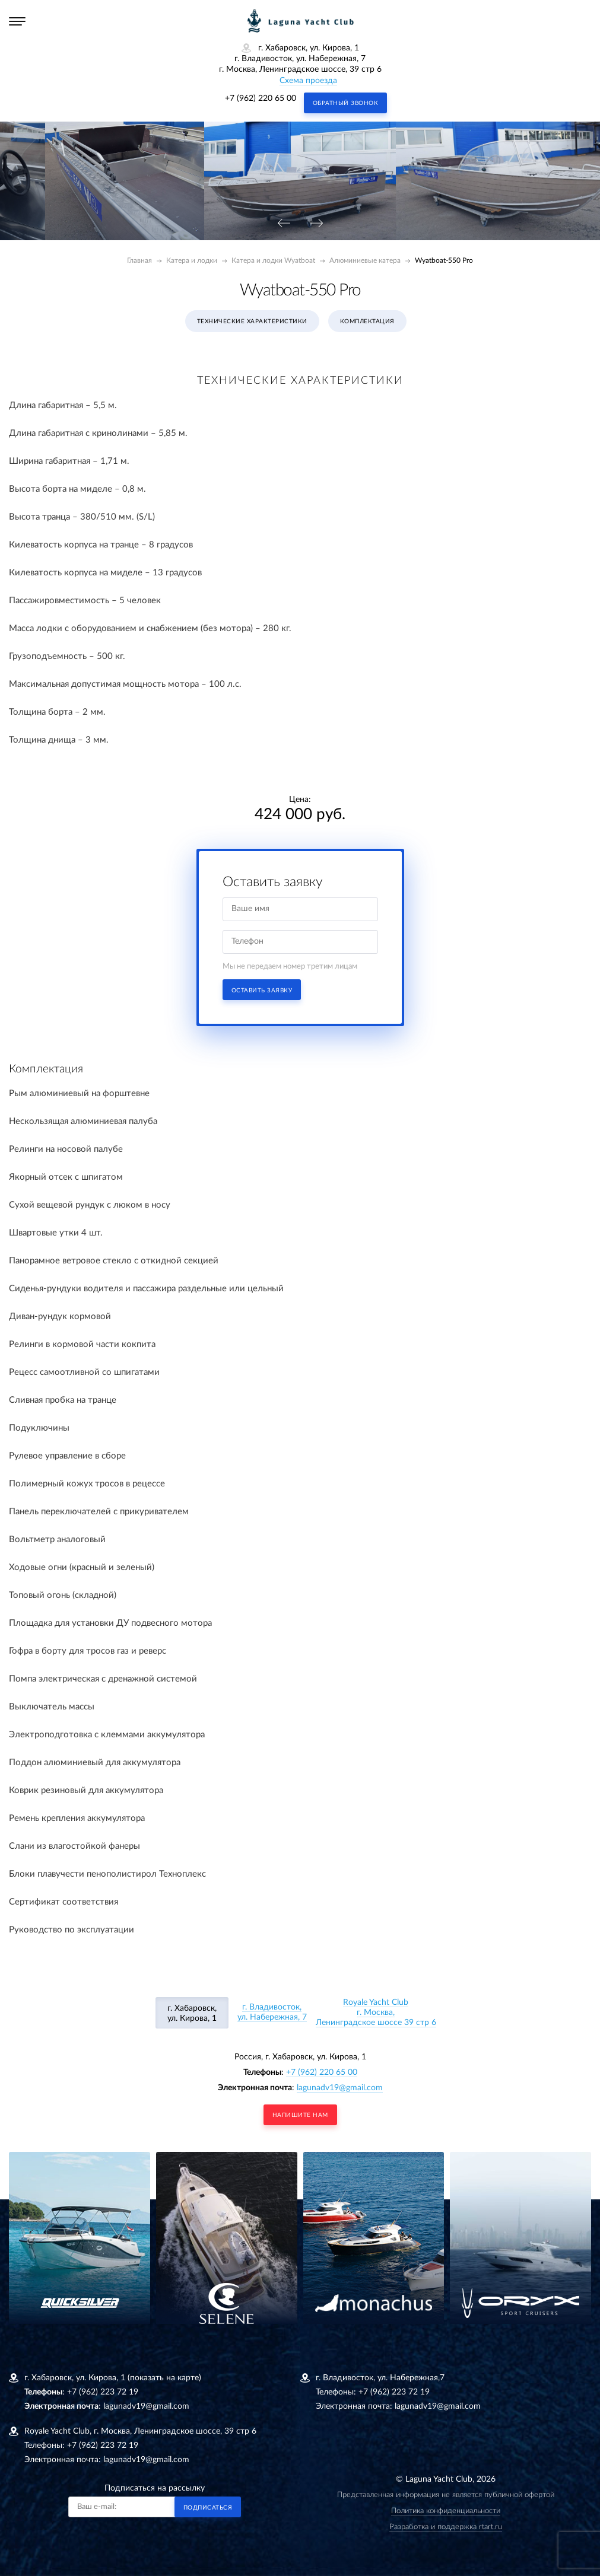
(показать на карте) (164, 2378)
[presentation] (283, 224)
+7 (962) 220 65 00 (260, 98)
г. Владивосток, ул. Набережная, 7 (272, 2012)
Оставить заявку (262, 991)
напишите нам (300, 2115)
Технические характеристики (252, 321)
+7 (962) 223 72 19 (102, 2392)
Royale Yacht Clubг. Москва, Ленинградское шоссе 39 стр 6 (376, 2012)
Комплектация (367, 321)
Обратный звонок (346, 103)
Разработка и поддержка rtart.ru (445, 2527)
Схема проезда (308, 81)
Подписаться (208, 2508)
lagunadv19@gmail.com (340, 2088)
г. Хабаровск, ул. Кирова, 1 (192, 2013)
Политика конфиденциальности (445, 2511)
